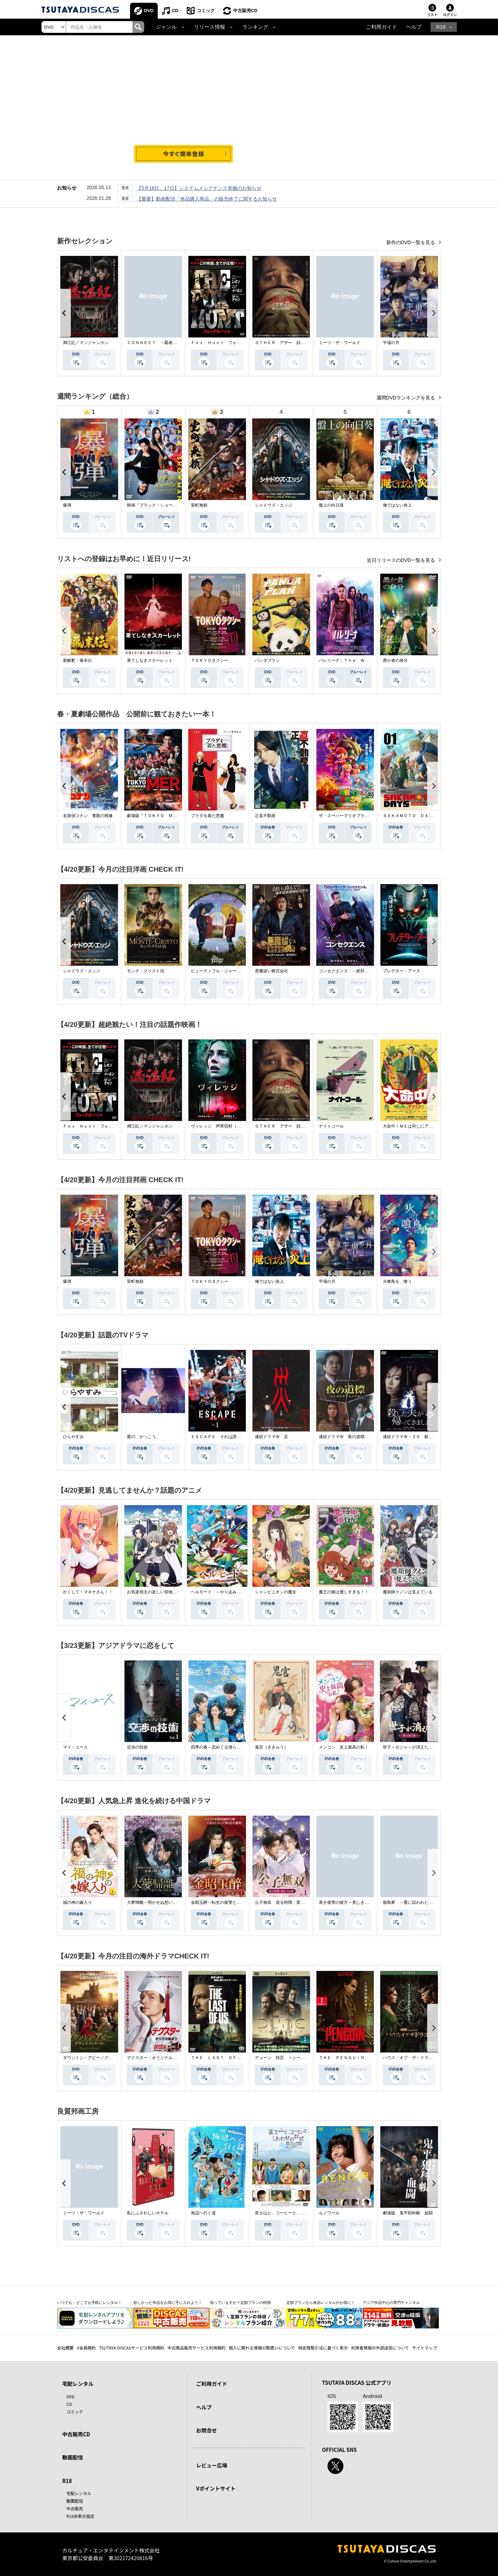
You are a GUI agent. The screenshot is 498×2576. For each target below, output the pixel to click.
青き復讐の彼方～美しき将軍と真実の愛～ (358, 1902)
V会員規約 (86, 2348)
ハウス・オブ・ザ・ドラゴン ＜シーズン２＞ (426, 2057)
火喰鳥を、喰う (397, 1281)
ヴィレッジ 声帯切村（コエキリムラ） (228, 1126)
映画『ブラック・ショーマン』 (156, 505)
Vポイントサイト (216, 2488)
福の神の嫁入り (77, 1902)
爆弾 (67, 505)
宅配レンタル (78, 2493)
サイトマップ (424, 2348)
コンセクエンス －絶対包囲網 (348, 971)
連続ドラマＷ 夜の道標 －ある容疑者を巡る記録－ (368, 1436)
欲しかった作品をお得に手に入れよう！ (167, 2302)
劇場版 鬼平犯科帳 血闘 (408, 2213)
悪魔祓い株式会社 (271, 971)
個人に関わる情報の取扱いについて (262, 2348)
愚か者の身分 (395, 660)
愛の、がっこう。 (143, 1436)
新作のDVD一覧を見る (411, 242)
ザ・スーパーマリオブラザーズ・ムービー (358, 815)
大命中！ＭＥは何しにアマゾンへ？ (416, 1126)
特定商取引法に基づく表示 (323, 2348)
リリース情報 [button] (209, 27)
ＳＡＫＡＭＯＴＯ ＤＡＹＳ (410, 815)
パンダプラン (267, 660)
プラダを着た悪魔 (207, 815)
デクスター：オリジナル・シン (156, 2057)
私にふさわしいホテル (147, 2213)
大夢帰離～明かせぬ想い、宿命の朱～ (162, 1902)
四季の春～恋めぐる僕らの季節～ (222, 1747)
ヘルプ (414, 27)
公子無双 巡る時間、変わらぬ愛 (286, 1902)
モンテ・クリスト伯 (145, 971)
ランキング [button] (255, 27)
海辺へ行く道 (203, 2213)
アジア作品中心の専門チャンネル (391, 2302)
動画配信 (72, 2457)
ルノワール (329, 2213)
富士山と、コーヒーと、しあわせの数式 (292, 2213)
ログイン (450, 15)
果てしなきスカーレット (150, 660)
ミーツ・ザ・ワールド (339, 342)
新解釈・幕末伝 (77, 660)
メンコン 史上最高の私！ (344, 1747)
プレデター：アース (401, 971)
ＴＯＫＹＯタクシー (209, 660)
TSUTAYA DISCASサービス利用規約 (131, 2348)
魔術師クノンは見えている (408, 1592)
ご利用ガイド (381, 27)
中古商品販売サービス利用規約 (196, 2348)
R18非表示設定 (80, 2516)
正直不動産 (265, 815)
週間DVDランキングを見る (406, 397)
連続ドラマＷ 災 (271, 1436)
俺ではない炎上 (397, 505)
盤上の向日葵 (331, 505)
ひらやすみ (73, 1436)
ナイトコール (331, 1126)
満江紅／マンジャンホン (86, 342)
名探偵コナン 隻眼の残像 (88, 815)
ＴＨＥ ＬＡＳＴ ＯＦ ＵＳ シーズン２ (232, 2057)
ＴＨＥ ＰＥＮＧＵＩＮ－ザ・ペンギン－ (358, 2057)
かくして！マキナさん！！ (88, 1592)
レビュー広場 (211, 2465)
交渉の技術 (137, 1747)
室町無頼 (199, 505)
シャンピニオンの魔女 (275, 1592)
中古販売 (74, 2508)
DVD (149, 10)
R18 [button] (440, 27)
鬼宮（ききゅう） (271, 1747)
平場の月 (391, 342)
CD (175, 10)
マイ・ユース (75, 1747)
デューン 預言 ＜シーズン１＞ (286, 2057)
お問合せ (206, 2430)
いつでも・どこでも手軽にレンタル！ (89, 2302)
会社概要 (65, 2348)
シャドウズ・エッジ (273, 505)
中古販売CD (245, 10)
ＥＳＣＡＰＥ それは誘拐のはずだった (228, 1436)
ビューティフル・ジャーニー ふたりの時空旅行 (236, 971)
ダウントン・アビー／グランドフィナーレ (102, 2057)
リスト (432, 15)
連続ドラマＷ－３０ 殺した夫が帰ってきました (428, 1436)
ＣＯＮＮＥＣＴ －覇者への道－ (158, 342)
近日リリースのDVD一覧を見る (401, 560)
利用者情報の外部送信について (380, 2348)
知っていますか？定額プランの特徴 (240, 2302)
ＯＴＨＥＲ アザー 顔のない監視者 (290, 342)
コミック (206, 10)
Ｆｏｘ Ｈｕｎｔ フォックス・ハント (228, 342)
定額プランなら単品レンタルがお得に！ (320, 2302)
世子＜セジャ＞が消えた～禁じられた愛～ (422, 1747)
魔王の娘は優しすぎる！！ (344, 1592)
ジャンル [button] (166, 27)
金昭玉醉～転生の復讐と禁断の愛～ (224, 1902)
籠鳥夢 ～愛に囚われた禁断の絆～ (416, 1902)
